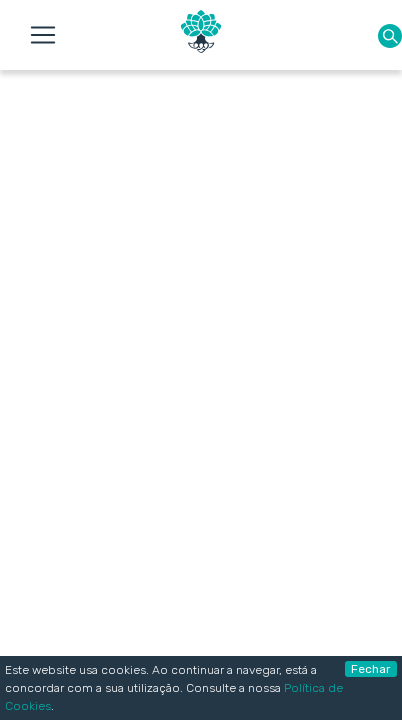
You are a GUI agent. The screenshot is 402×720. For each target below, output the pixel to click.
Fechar (371, 669)
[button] (390, 35)
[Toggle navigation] (43, 35)
